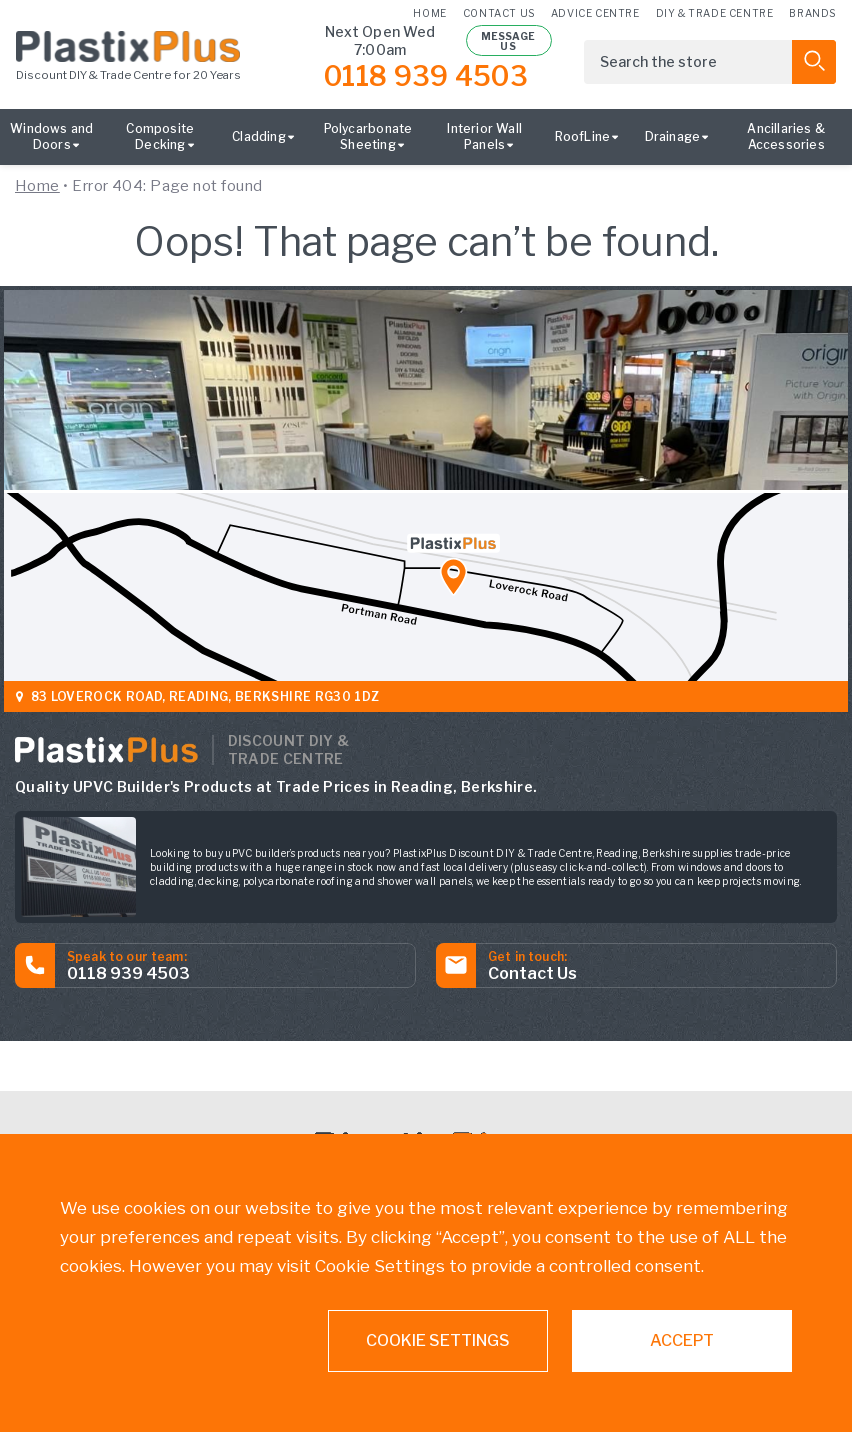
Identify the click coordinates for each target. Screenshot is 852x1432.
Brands (812, 12)
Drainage (673, 136)
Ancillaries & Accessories (786, 136)
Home (429, 12)
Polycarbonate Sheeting (368, 136)
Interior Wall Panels (484, 136)
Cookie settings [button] (438, 1340)
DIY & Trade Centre (715, 12)
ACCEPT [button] (682, 1340)
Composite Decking (160, 136)
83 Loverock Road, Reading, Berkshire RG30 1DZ (199, 696)
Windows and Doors (51, 136)
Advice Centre (595, 12)
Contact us (499, 12)
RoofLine (583, 136)
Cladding (259, 136)
